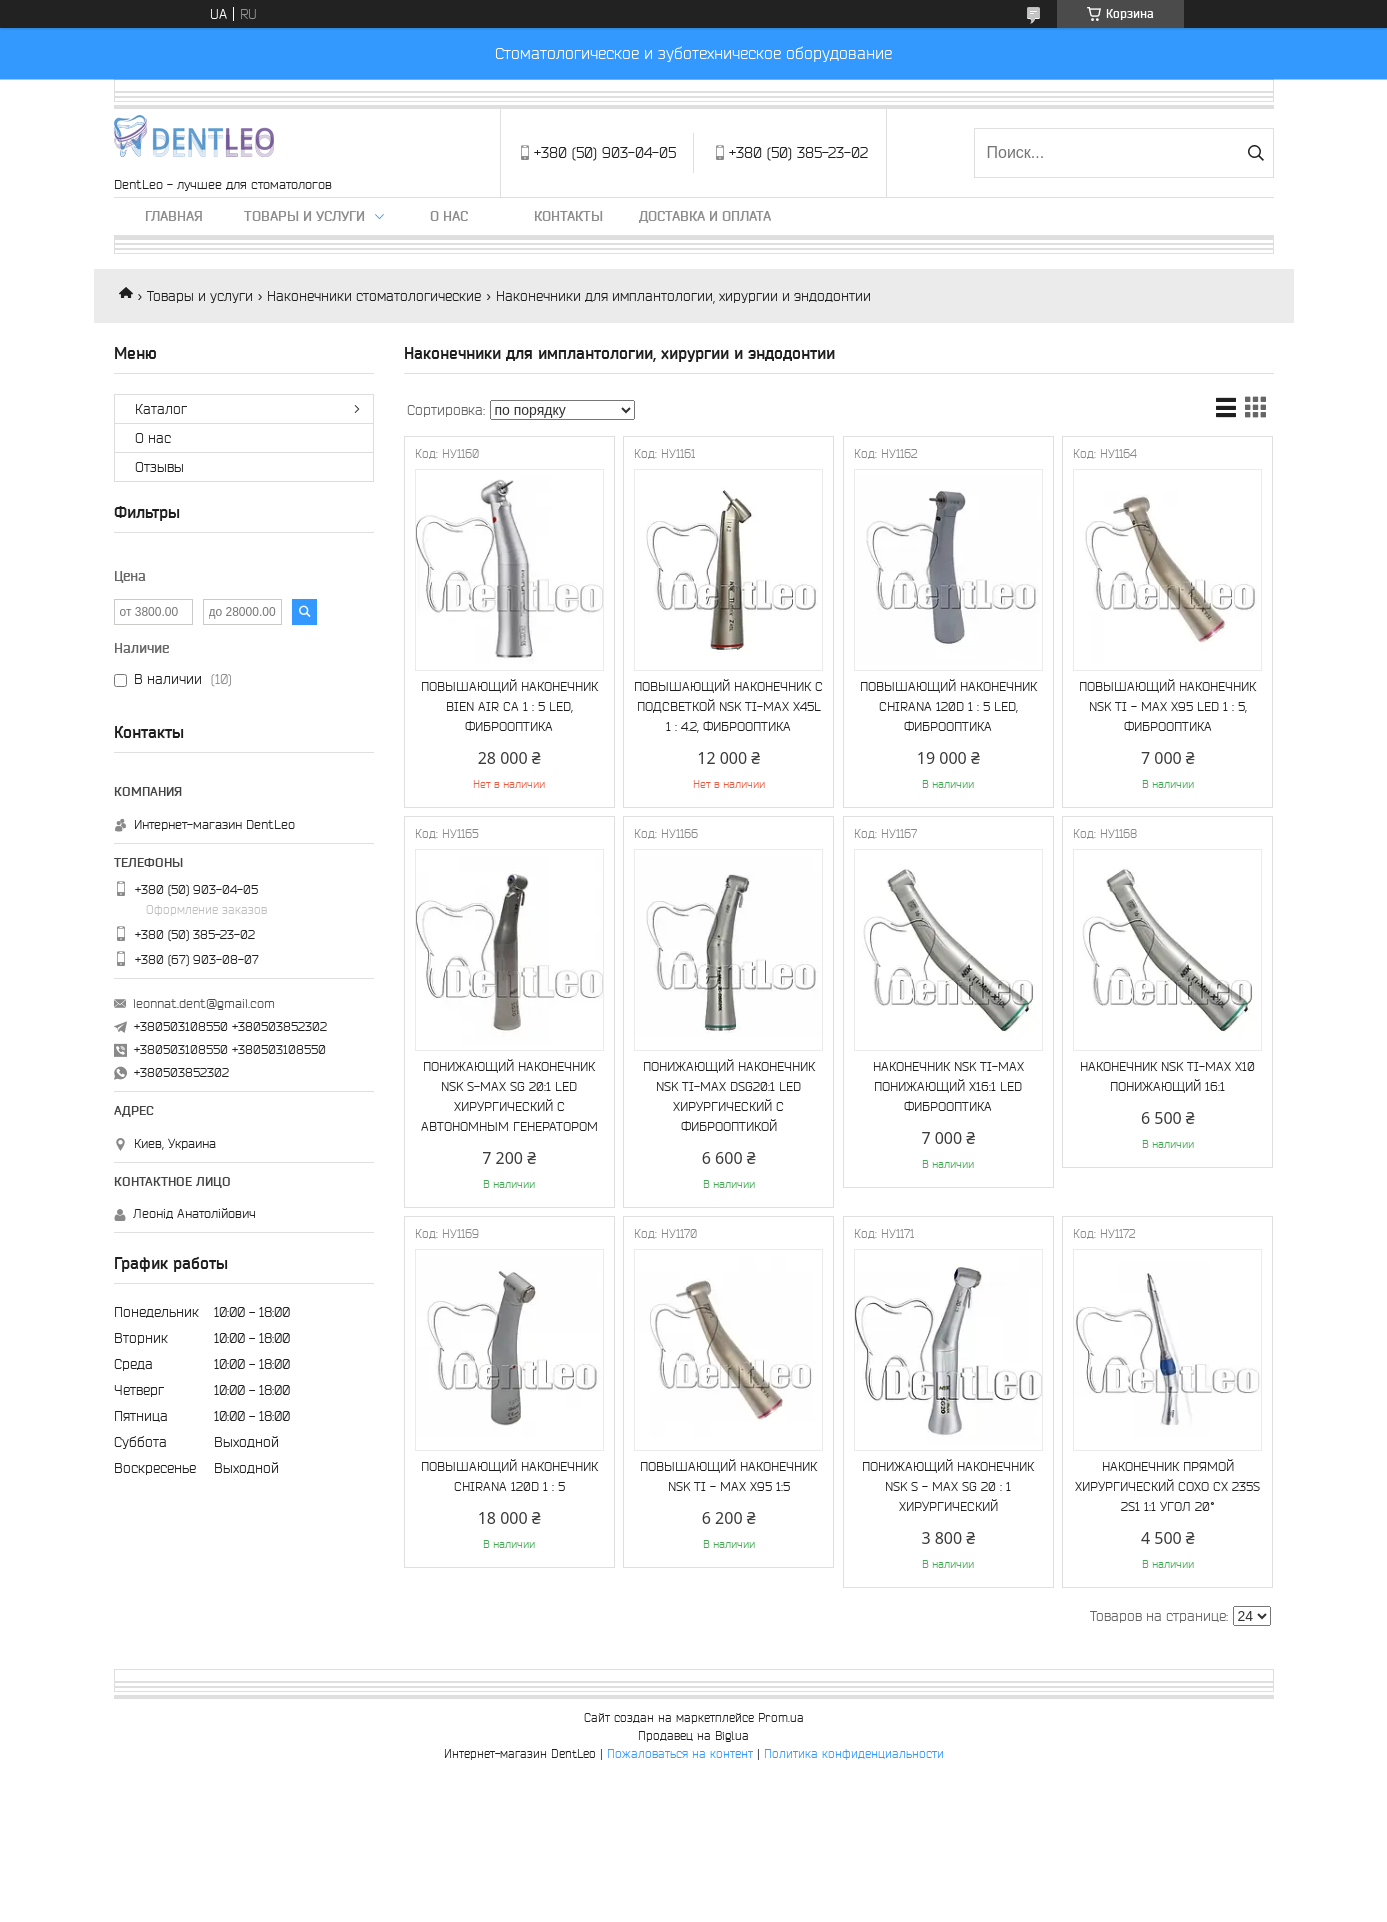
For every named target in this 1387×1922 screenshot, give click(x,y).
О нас (449, 216)
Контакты (568, 216)
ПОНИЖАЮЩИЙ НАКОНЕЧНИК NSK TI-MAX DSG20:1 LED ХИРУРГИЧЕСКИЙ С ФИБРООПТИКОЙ (729, 1096)
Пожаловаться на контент (680, 1753)
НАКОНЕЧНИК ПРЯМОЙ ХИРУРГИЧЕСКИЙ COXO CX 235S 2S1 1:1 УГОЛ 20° (1167, 1486)
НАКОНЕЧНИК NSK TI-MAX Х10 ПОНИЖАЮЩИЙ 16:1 (1167, 1076)
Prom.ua (781, 1717)
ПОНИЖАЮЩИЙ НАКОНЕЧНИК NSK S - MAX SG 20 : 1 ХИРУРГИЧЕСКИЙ (948, 1486)
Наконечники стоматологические (374, 296)
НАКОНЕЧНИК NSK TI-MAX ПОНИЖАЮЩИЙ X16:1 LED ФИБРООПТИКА (948, 1086)
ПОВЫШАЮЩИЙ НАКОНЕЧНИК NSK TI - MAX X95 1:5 (728, 1476)
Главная (174, 216)
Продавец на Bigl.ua (693, 1735)
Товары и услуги (304, 216)
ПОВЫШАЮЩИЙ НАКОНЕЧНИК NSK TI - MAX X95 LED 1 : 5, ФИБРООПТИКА (1167, 706)
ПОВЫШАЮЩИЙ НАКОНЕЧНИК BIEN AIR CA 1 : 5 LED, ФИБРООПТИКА (509, 706)
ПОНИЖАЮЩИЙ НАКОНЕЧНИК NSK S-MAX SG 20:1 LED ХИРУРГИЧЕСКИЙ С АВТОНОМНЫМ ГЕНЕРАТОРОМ (509, 1096)
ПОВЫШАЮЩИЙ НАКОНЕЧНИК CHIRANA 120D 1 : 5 (509, 1476)
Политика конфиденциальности (854, 1753)
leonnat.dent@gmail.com (204, 1003)
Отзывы (159, 467)
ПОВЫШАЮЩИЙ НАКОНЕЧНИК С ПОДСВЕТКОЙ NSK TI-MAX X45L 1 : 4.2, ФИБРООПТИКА (728, 706)
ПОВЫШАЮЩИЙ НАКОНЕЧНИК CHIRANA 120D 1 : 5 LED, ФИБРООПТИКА (948, 706)
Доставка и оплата (705, 216)
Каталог (161, 409)
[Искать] (1256, 153)
